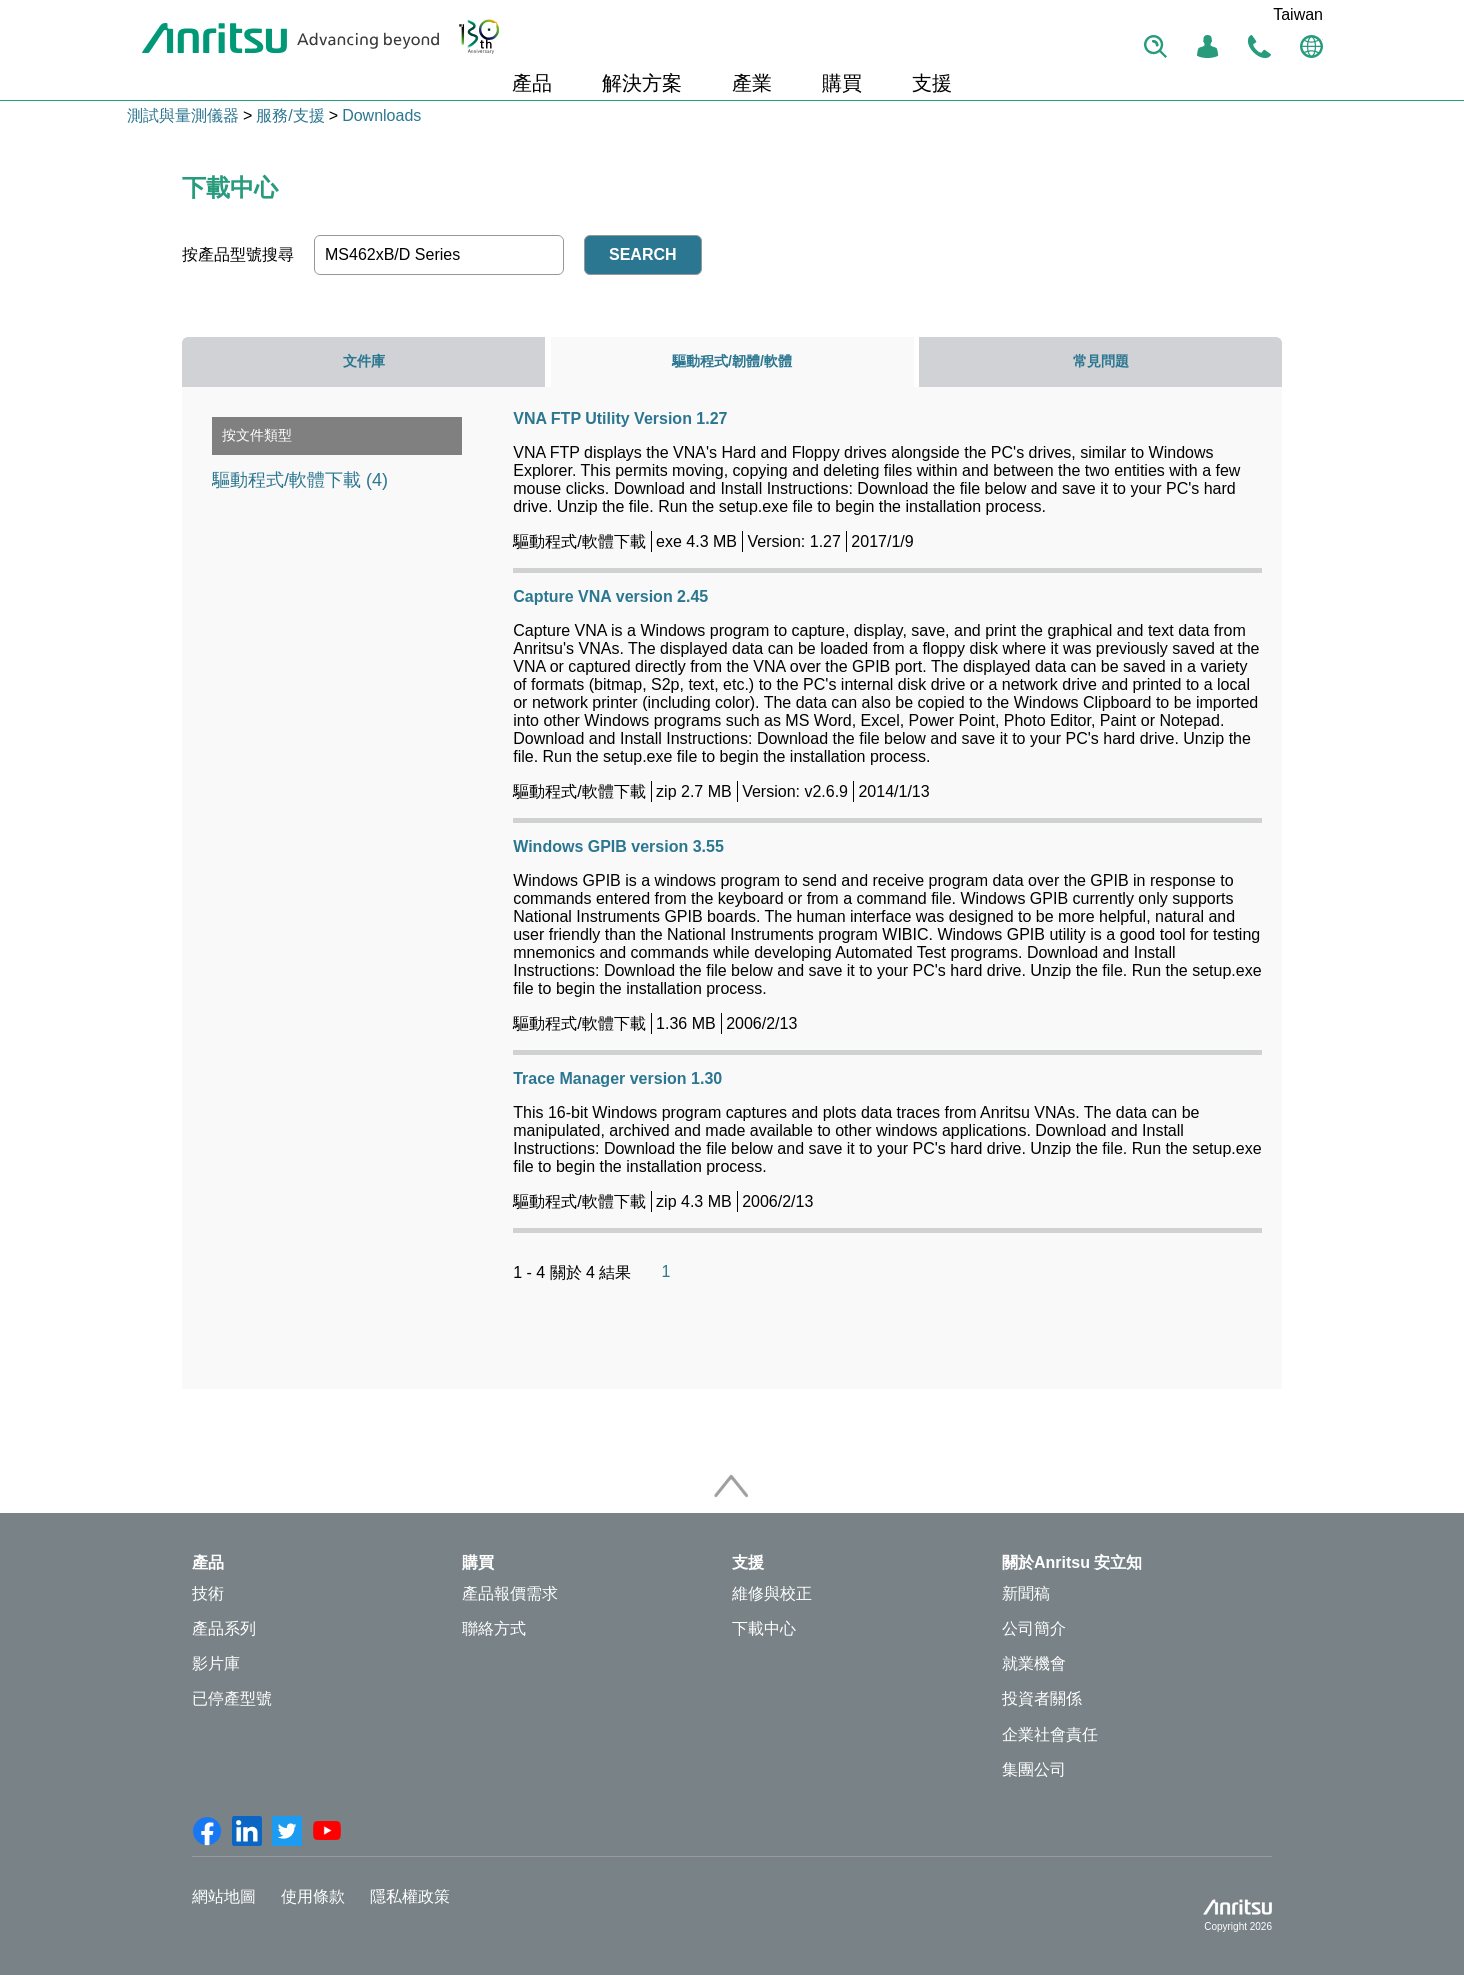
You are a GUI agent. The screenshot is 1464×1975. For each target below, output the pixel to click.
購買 (842, 83)
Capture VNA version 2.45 (610, 596)
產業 (752, 83)
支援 (932, 83)
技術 (208, 1593)
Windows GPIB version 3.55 (618, 846)
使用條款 (313, 1896)
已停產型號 (232, 1698)
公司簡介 (1034, 1628)
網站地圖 (224, 1896)
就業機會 (1034, 1663)
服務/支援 (290, 115)
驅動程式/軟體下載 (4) (300, 480)
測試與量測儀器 (183, 115)
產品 (532, 83)
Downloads (381, 115)
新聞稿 (1026, 1593)
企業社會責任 (1050, 1734)
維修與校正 (772, 1593)
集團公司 (1034, 1769)
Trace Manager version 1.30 (617, 1078)
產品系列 (224, 1628)
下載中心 (764, 1628)
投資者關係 (1042, 1698)
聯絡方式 (494, 1628)
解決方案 (642, 83)
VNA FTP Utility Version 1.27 (620, 418)
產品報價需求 (510, 1593)
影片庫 (216, 1663)
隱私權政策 (410, 1896)
